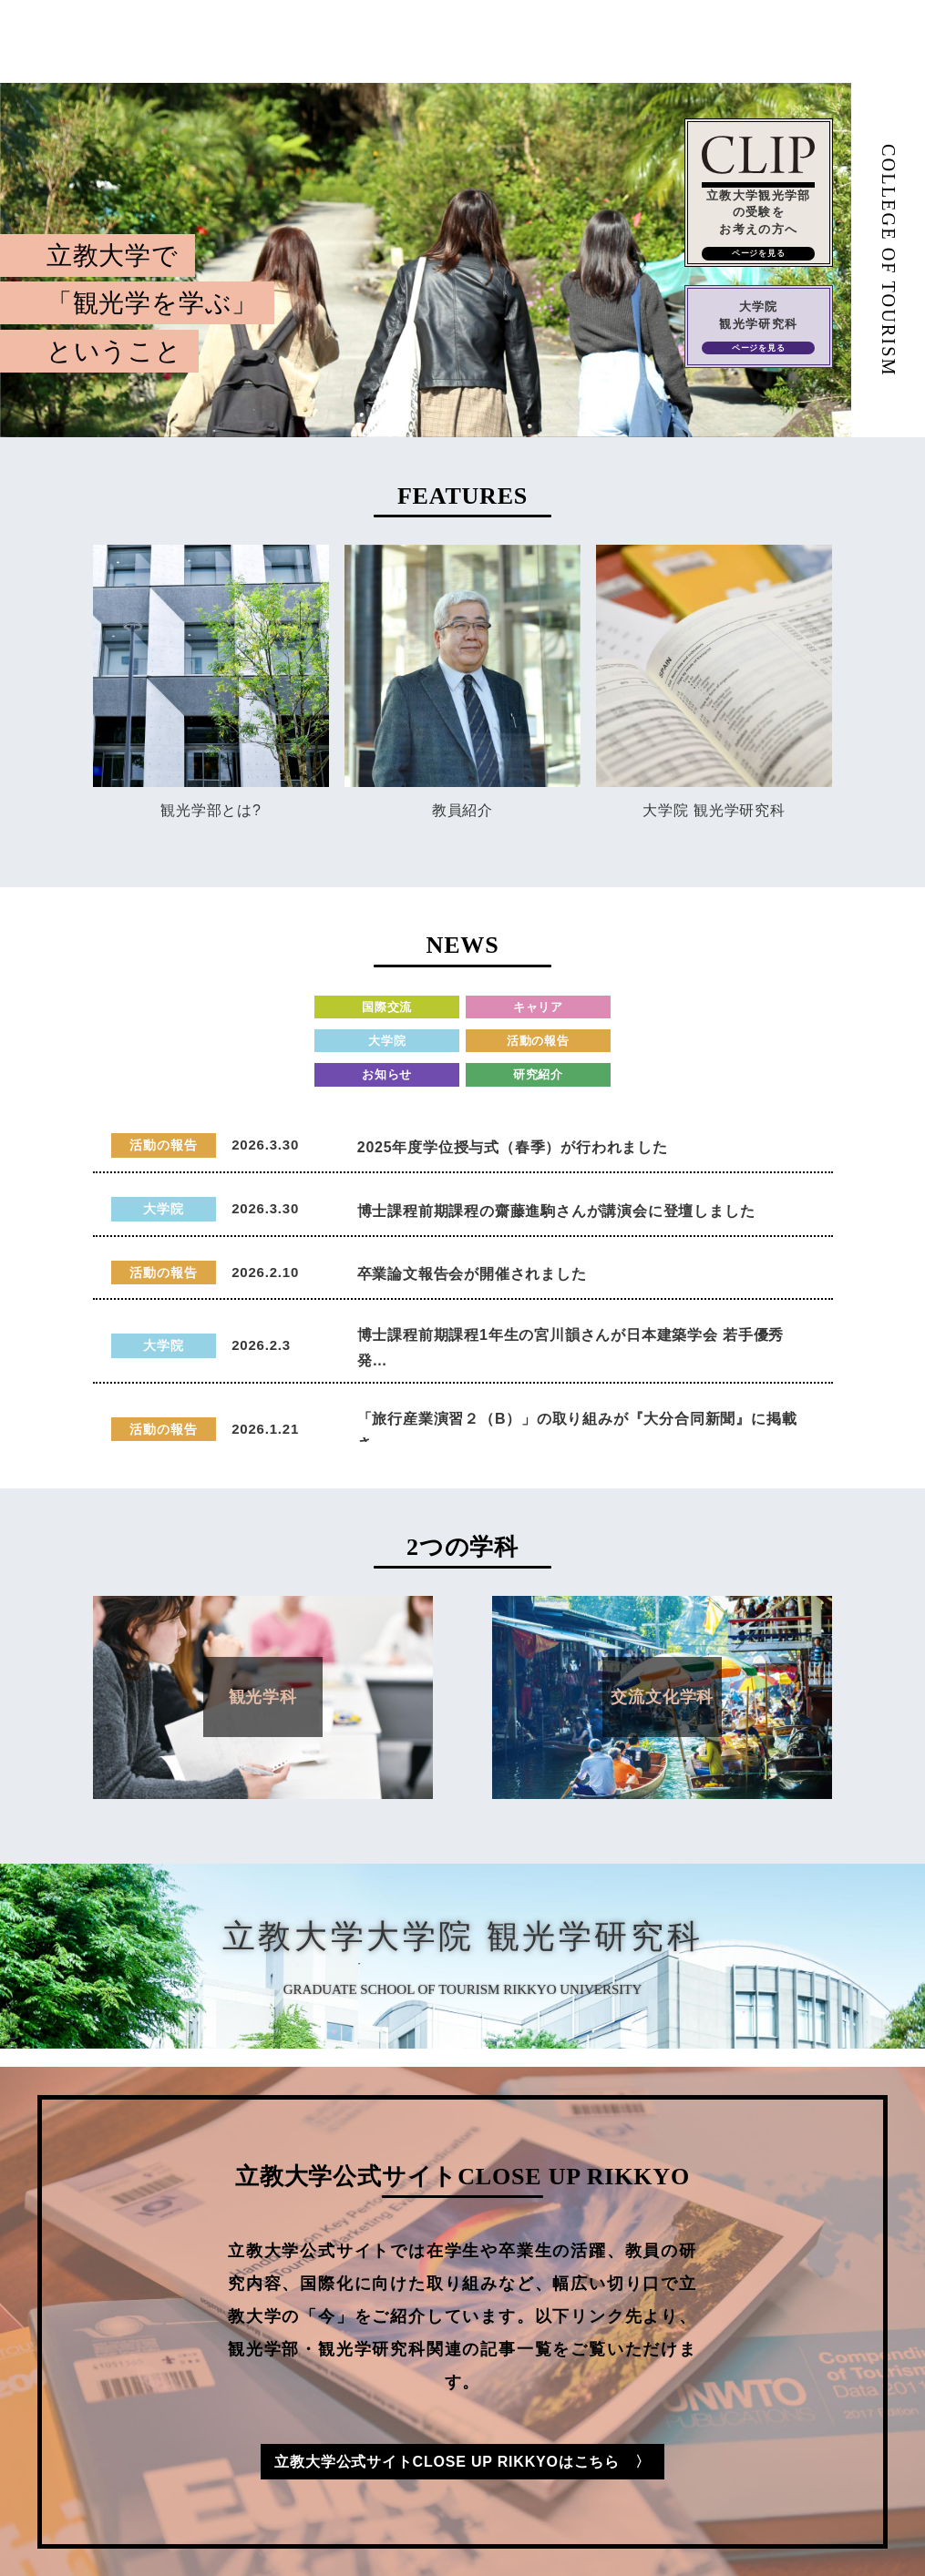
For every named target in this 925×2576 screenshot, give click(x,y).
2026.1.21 (265, 1428)
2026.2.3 (261, 1345)
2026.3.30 (265, 1144)
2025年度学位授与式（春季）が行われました (512, 1147)
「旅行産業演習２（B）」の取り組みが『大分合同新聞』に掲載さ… (577, 1431)
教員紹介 (462, 810)
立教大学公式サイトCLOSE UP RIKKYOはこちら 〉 (462, 2461)
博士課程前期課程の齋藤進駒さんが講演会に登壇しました (556, 1211)
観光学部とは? (211, 810)
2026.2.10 (265, 1272)
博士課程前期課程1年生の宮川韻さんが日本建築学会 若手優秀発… (571, 1347)
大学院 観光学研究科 (713, 810)
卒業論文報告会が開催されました (472, 1274)
